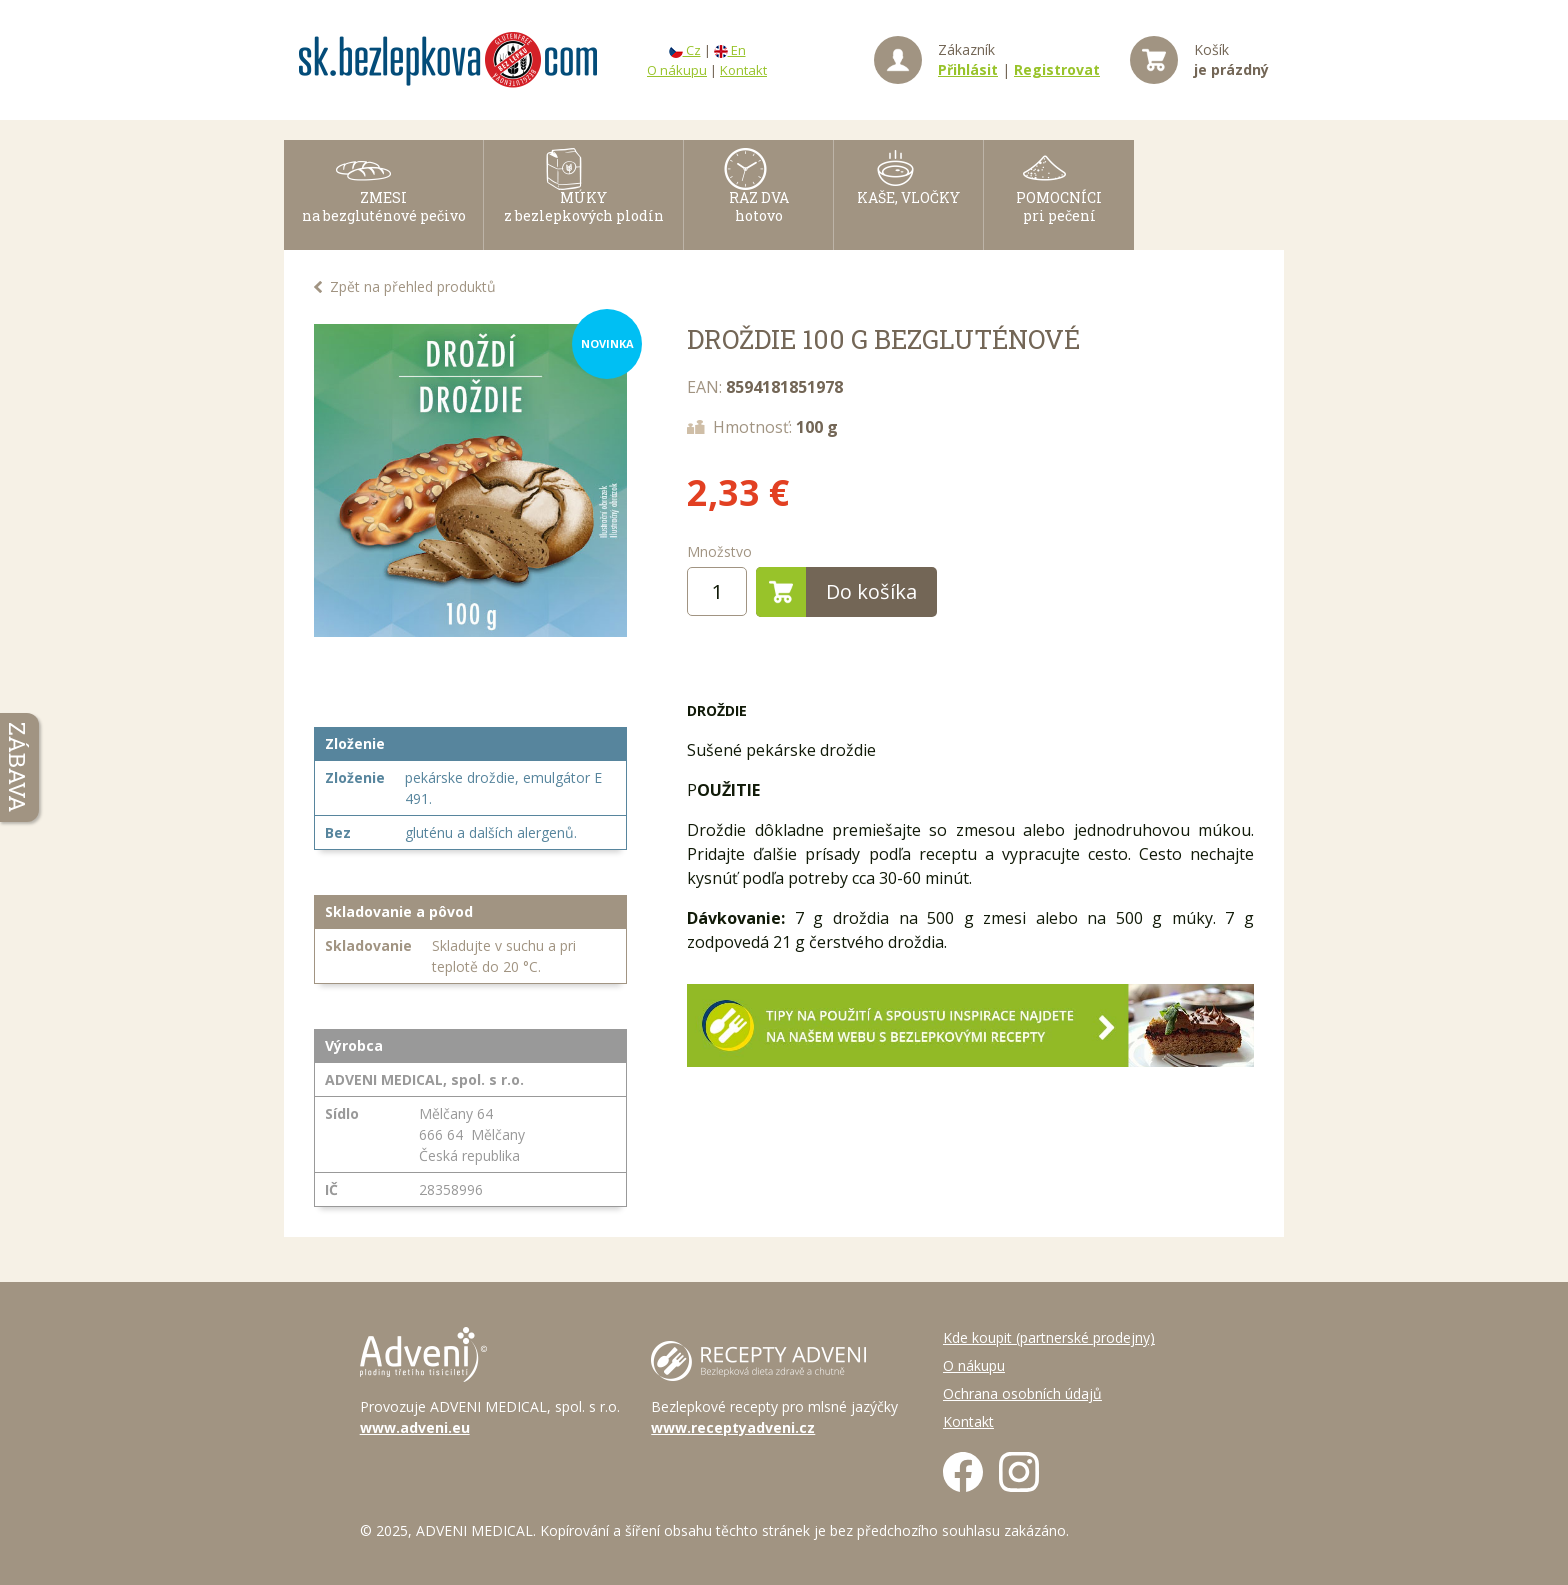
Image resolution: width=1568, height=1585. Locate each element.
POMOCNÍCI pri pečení (1059, 221)
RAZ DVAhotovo (759, 221)
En (730, 50)
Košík (1231, 59)
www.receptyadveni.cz (733, 1427)
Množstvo (719, 551)
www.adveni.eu (415, 1427)
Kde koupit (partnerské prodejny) (1049, 1337)
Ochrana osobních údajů (1022, 1393)
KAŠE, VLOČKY (908, 212)
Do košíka (836, 592)
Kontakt (743, 70)
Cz (685, 50)
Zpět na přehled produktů (413, 286)
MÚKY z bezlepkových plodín (584, 221)
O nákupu (677, 70)
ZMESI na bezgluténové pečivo (384, 221)
